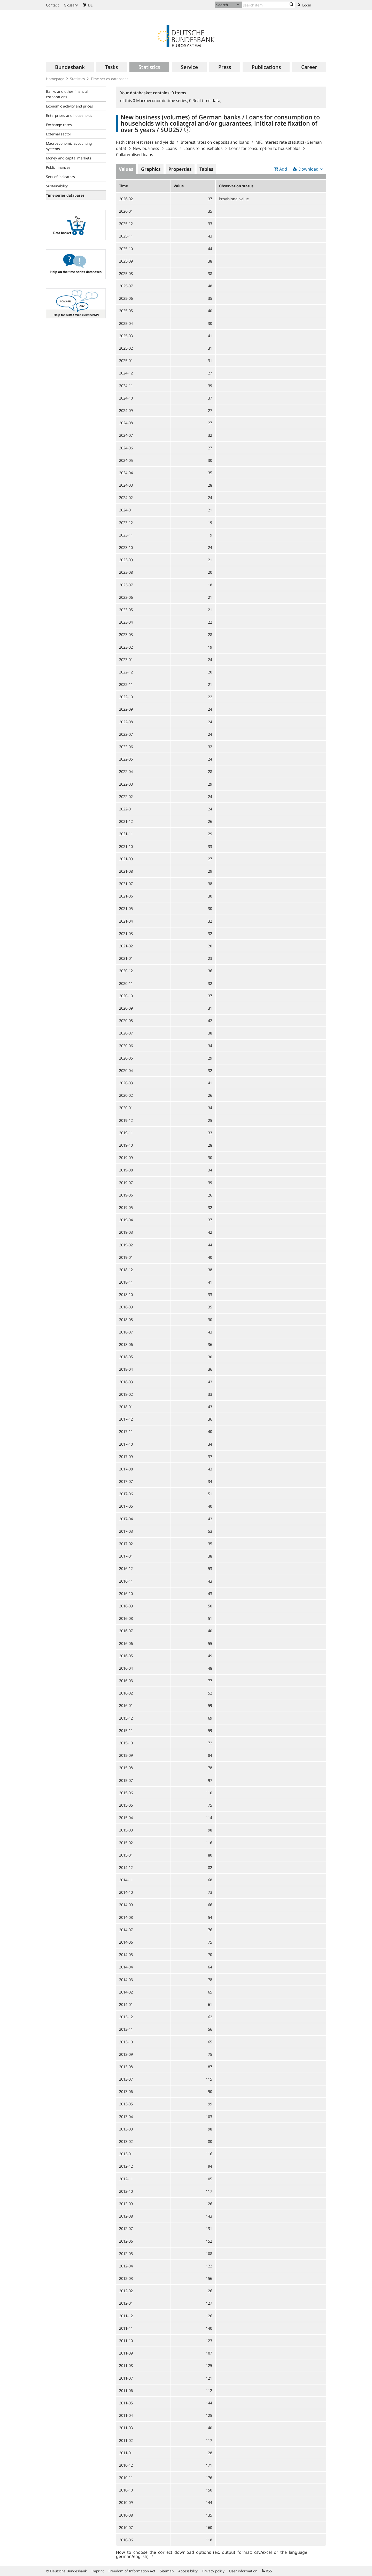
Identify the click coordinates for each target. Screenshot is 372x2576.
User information (243, 2571)
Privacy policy (213, 2571)
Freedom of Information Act (132, 2571)
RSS (267, 2571)
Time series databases (109, 78)
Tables (206, 169)
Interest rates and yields (151, 142)
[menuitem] (70, 67)
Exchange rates (59, 124)
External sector (58, 134)
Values (126, 169)
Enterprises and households (69, 115)
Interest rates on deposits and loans (215, 142)
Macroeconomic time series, (161, 100)
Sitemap (167, 2571)
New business (146, 148)
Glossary (71, 5)
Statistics (77, 78)
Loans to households (202, 148)
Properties (180, 169)
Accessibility (188, 2571)
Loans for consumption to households (264, 148)
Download (308, 169)
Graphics (151, 169)
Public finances (58, 167)
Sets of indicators (60, 176)
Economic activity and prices (69, 106)
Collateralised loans (134, 154)
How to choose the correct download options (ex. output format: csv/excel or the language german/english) (211, 2554)
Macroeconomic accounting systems (69, 146)
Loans (171, 148)
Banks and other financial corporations (67, 94)
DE (88, 5)
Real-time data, (205, 100)
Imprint (97, 2571)
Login (304, 5)
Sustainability (57, 185)
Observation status (236, 185)
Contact (52, 5)
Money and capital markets (68, 158)
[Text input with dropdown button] (268, 5)
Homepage (55, 78)
